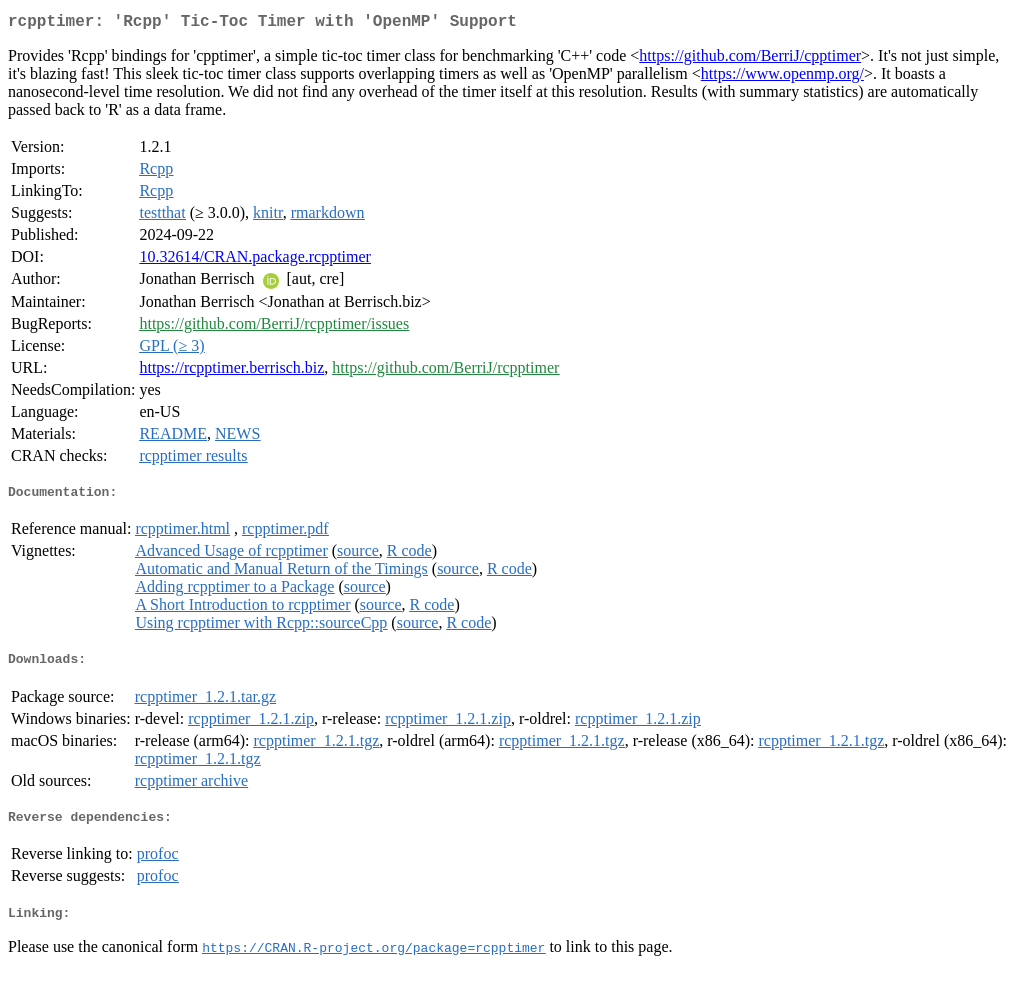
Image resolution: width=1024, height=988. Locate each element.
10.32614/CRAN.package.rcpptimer (255, 260)
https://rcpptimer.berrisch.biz (231, 371)
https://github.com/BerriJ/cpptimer (750, 59)
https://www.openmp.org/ (782, 77)
